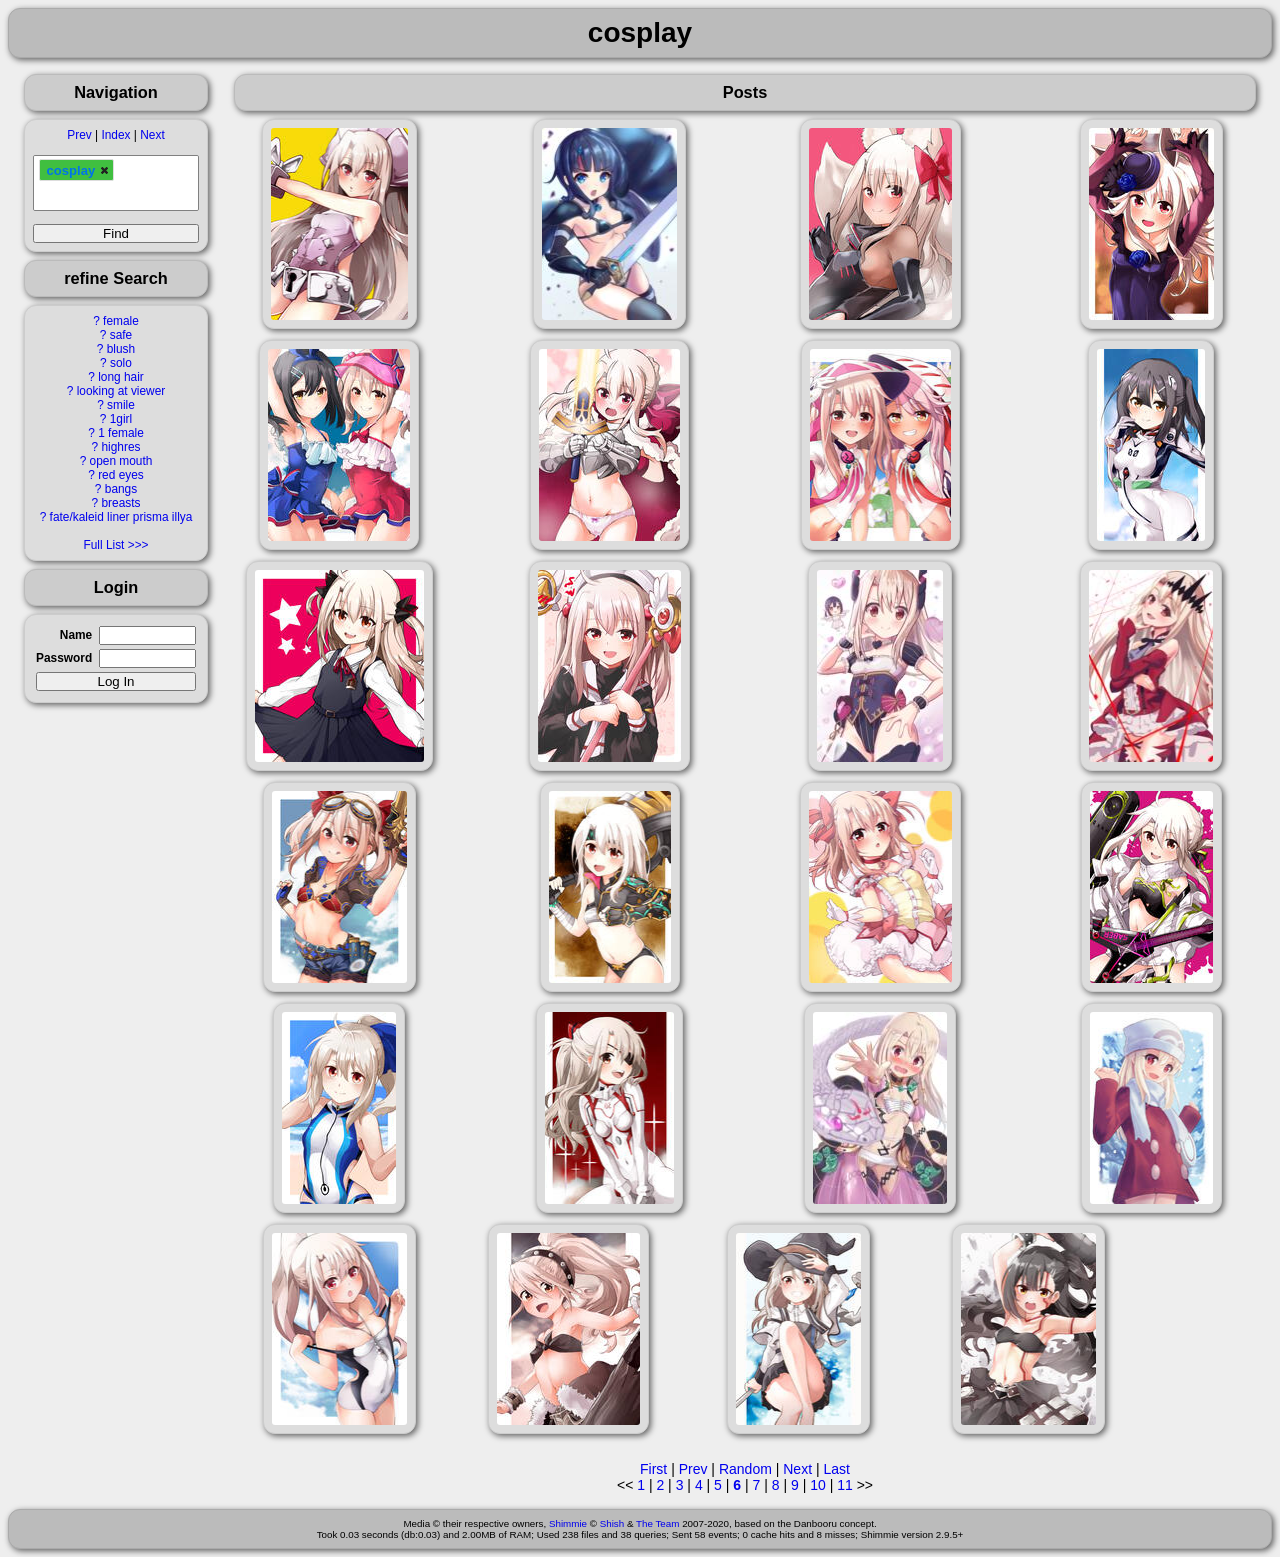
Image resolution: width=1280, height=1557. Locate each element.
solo (121, 363)
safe (121, 335)
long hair (121, 377)
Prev (79, 135)
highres (120, 447)
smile (121, 405)
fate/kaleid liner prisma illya (121, 517)
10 (818, 1485)
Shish (612, 1523)
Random (745, 1469)
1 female (121, 433)
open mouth (121, 461)
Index (115, 135)
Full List (103, 545)
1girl (121, 419)
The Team (657, 1523)
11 (845, 1485)
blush (121, 349)
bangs (121, 489)
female (121, 321)
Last (836, 1469)
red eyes (121, 475)
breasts (120, 503)
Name (76, 635)
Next (152, 135)
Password (64, 658)
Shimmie (568, 1523)
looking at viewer (121, 391)
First (653, 1469)
